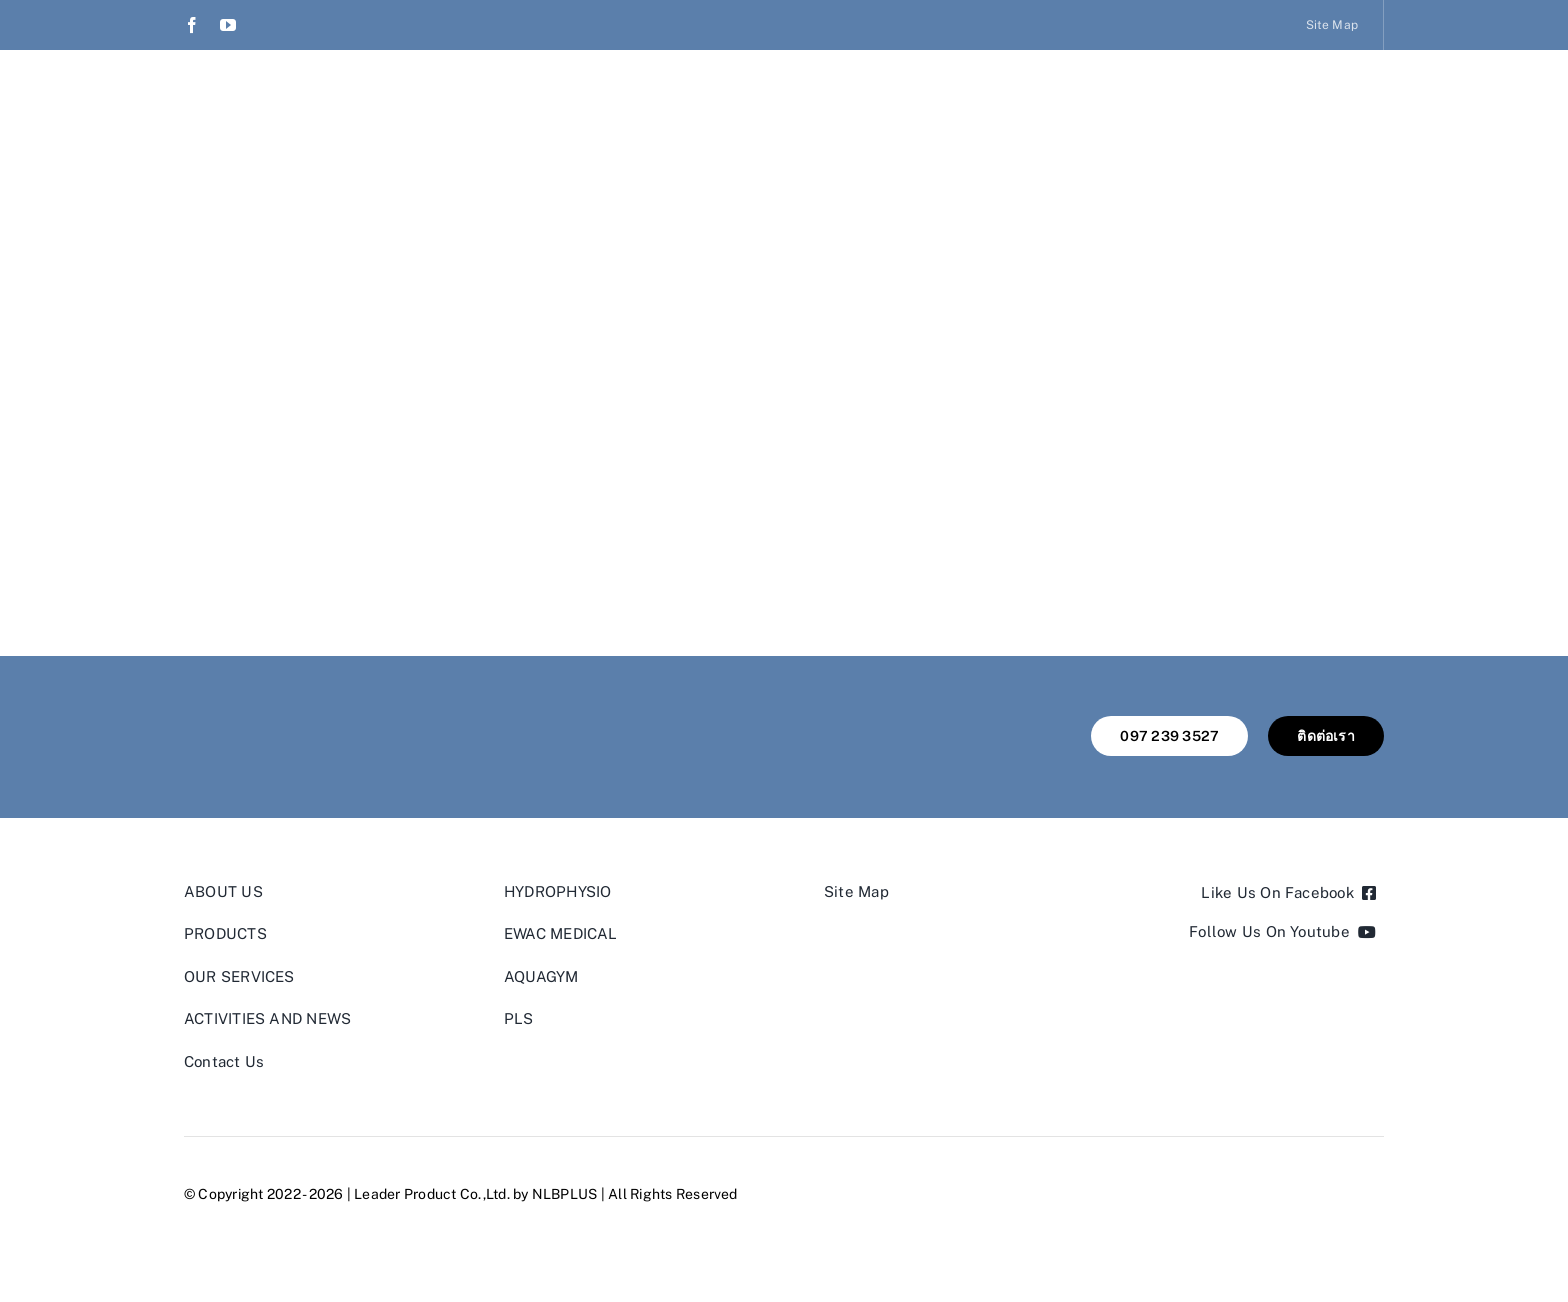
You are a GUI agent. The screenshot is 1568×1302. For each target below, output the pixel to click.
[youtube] (228, 25)
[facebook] (192, 25)
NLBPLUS (565, 1194)
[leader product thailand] (279, 723)
